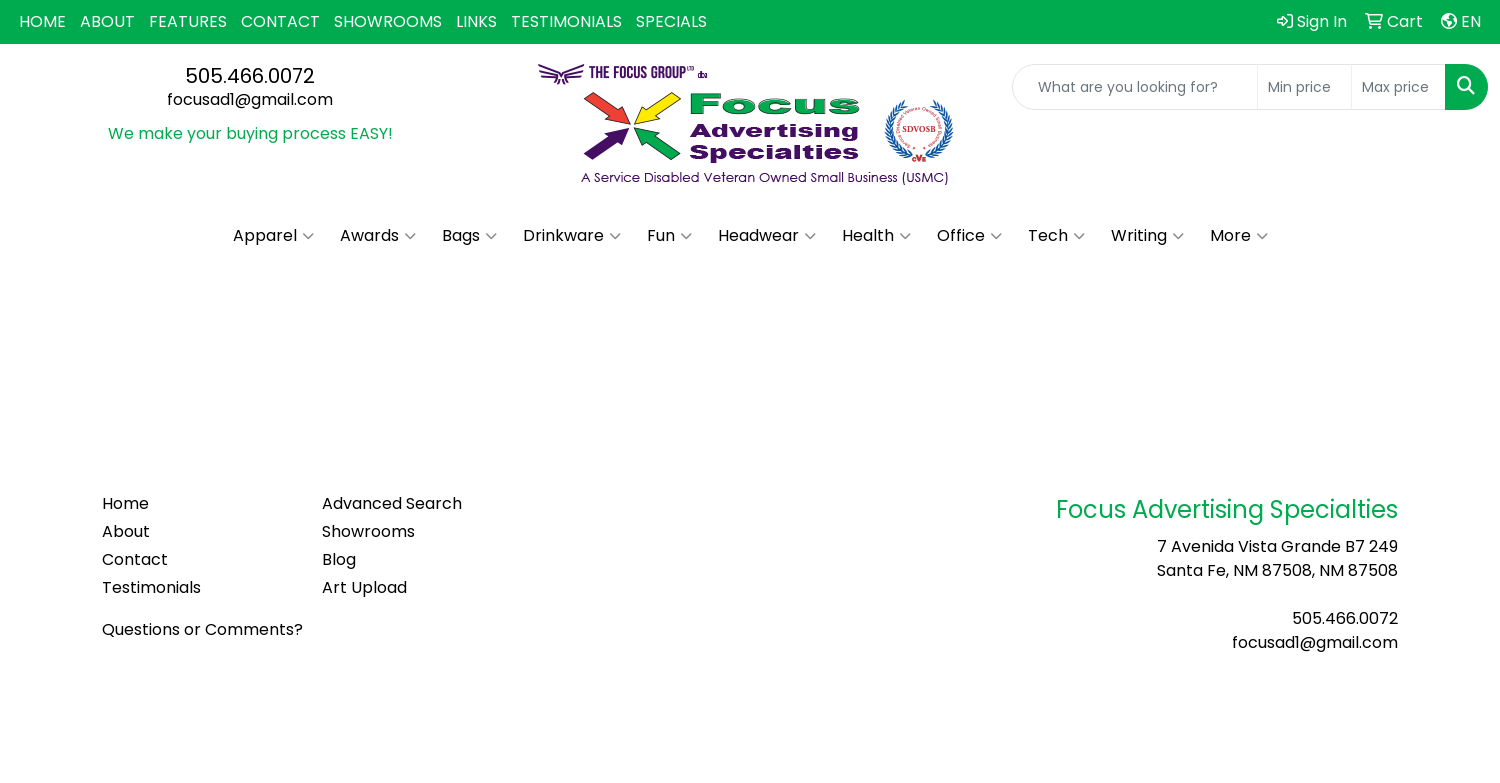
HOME (42, 21)
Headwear (767, 236)
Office (969, 236)
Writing (1147, 236)
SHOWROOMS (388, 21)
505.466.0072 (250, 76)
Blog (339, 559)
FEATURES (188, 21)
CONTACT (280, 21)
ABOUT (107, 21)
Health (876, 236)
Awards (378, 236)
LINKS (476, 21)
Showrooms (368, 531)
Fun (669, 236)
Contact (135, 559)
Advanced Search (392, 503)
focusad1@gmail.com (250, 99)
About (126, 531)
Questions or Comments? (202, 629)
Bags (469, 236)
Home (125, 503)
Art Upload (364, 587)
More (1239, 236)
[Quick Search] (1135, 87)
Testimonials (151, 587)
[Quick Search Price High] (1398, 87)
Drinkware (572, 236)
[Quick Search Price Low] (1304, 87)
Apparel (273, 236)
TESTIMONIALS (566, 21)
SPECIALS (671, 21)
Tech (1056, 236)
